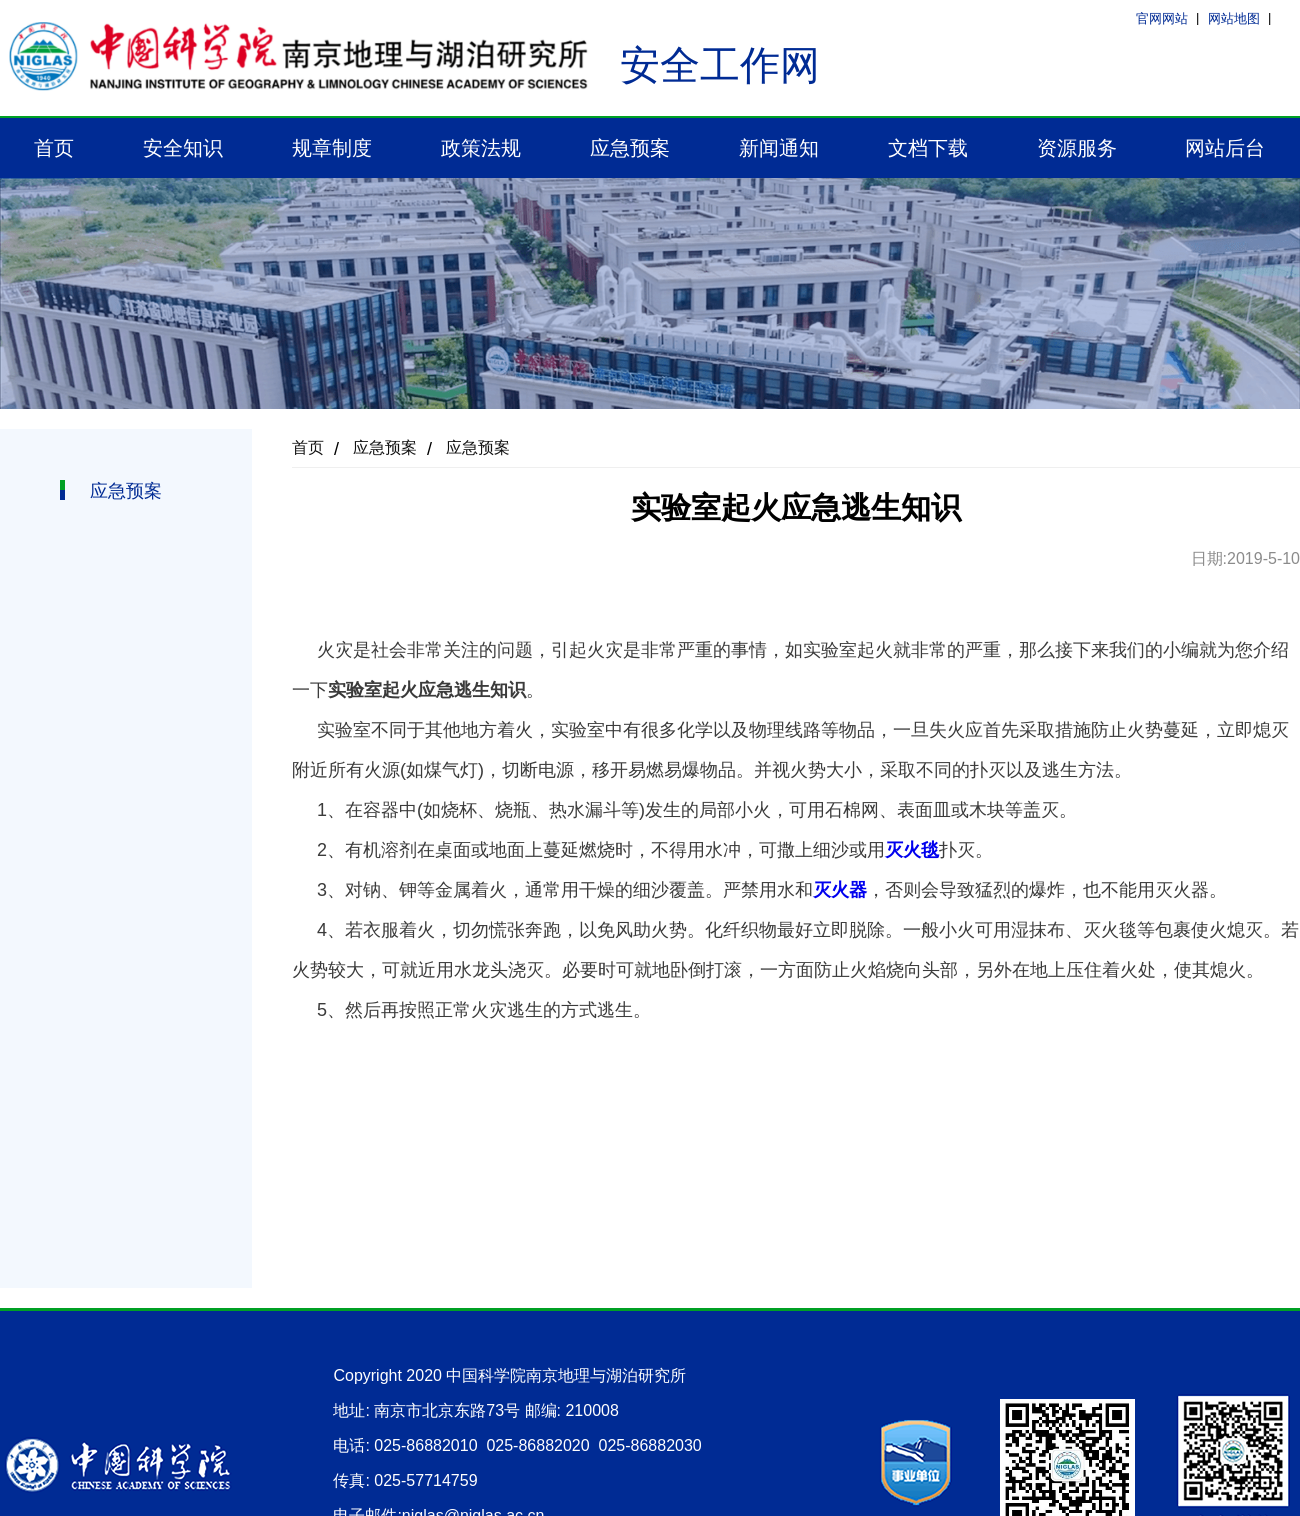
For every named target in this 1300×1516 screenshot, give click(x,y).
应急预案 (630, 148)
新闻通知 (779, 148)
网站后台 (1225, 148)
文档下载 (928, 148)
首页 (54, 148)
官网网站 (1162, 18)
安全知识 (183, 148)
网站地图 (1234, 18)
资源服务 (1077, 148)
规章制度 (332, 148)
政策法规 (481, 148)
